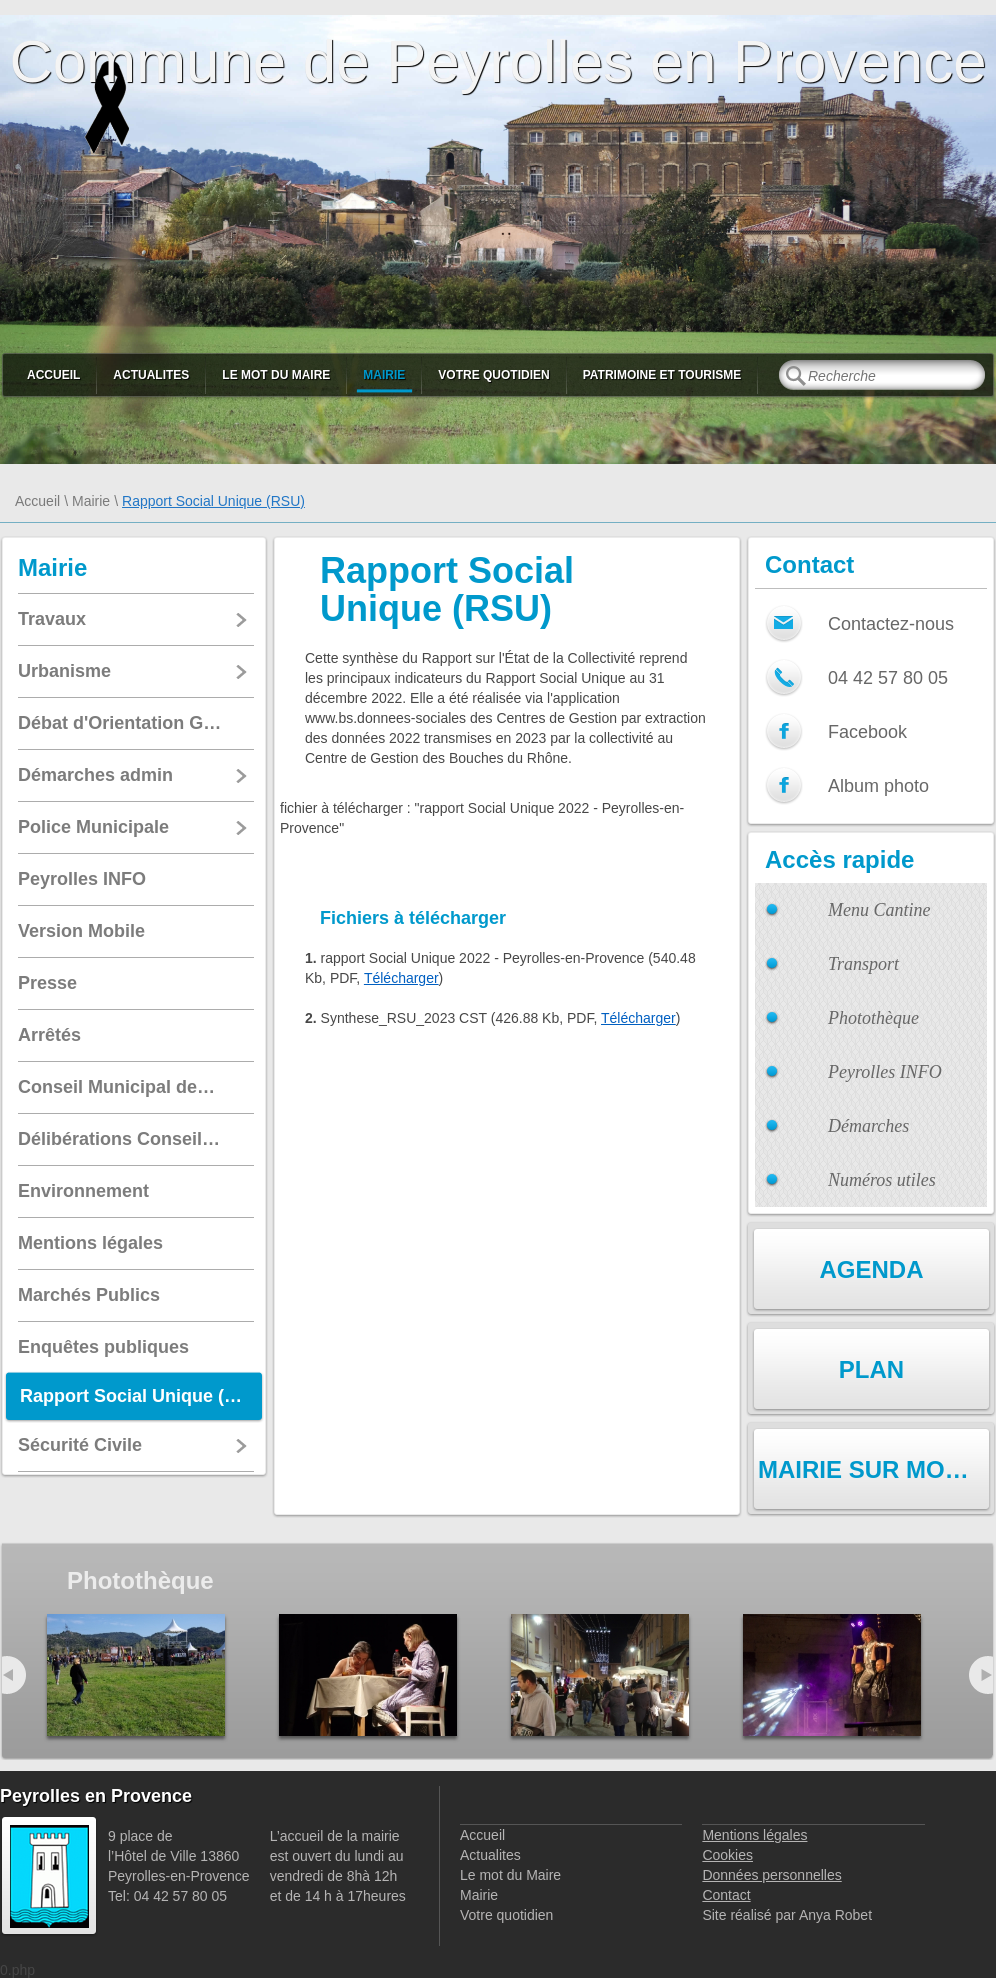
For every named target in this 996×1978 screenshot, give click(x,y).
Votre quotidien (493, 375)
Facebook (867, 732)
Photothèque (873, 1018)
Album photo (878, 786)
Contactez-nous (891, 624)
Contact (726, 1895)
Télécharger (401, 978)
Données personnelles (771, 1875)
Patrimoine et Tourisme (662, 375)
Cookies (727, 1855)
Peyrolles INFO (885, 1072)
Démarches (868, 1126)
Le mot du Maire (276, 375)
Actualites (151, 375)
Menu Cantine (879, 910)
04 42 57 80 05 (888, 678)
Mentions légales (754, 1835)
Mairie (384, 375)
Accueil (53, 375)
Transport (863, 964)
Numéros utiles (882, 1180)
